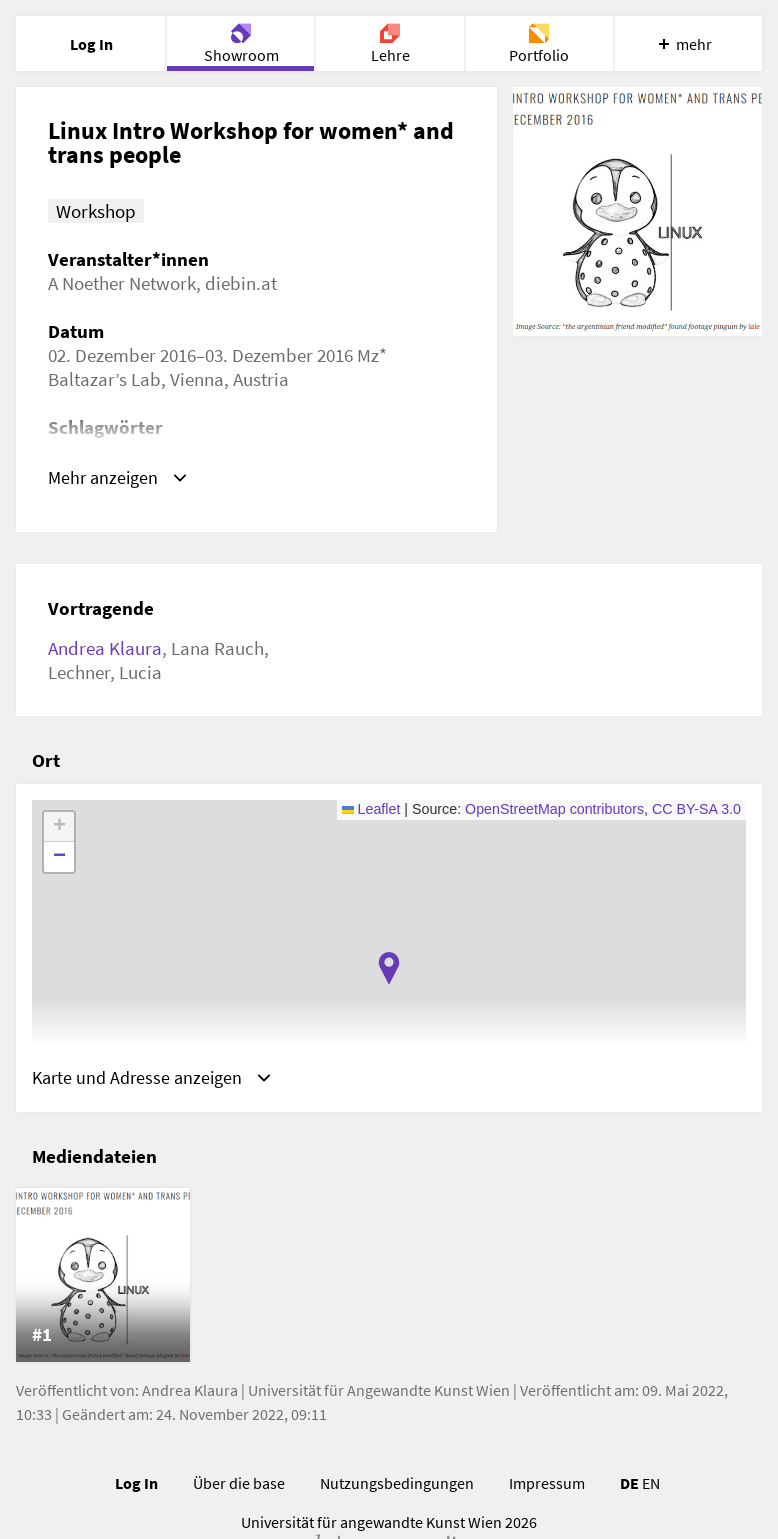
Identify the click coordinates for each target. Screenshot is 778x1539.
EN (651, 1486)
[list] (389, 1278)
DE (629, 1486)
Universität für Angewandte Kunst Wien (379, 1393)
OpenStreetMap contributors (554, 809)
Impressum (547, 1486)
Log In (136, 1486)
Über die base (239, 1486)
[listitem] (103, 1278)
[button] (389, 968)
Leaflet (371, 809)
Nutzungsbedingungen (397, 1486)
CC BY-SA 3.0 (696, 809)
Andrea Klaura (105, 648)
